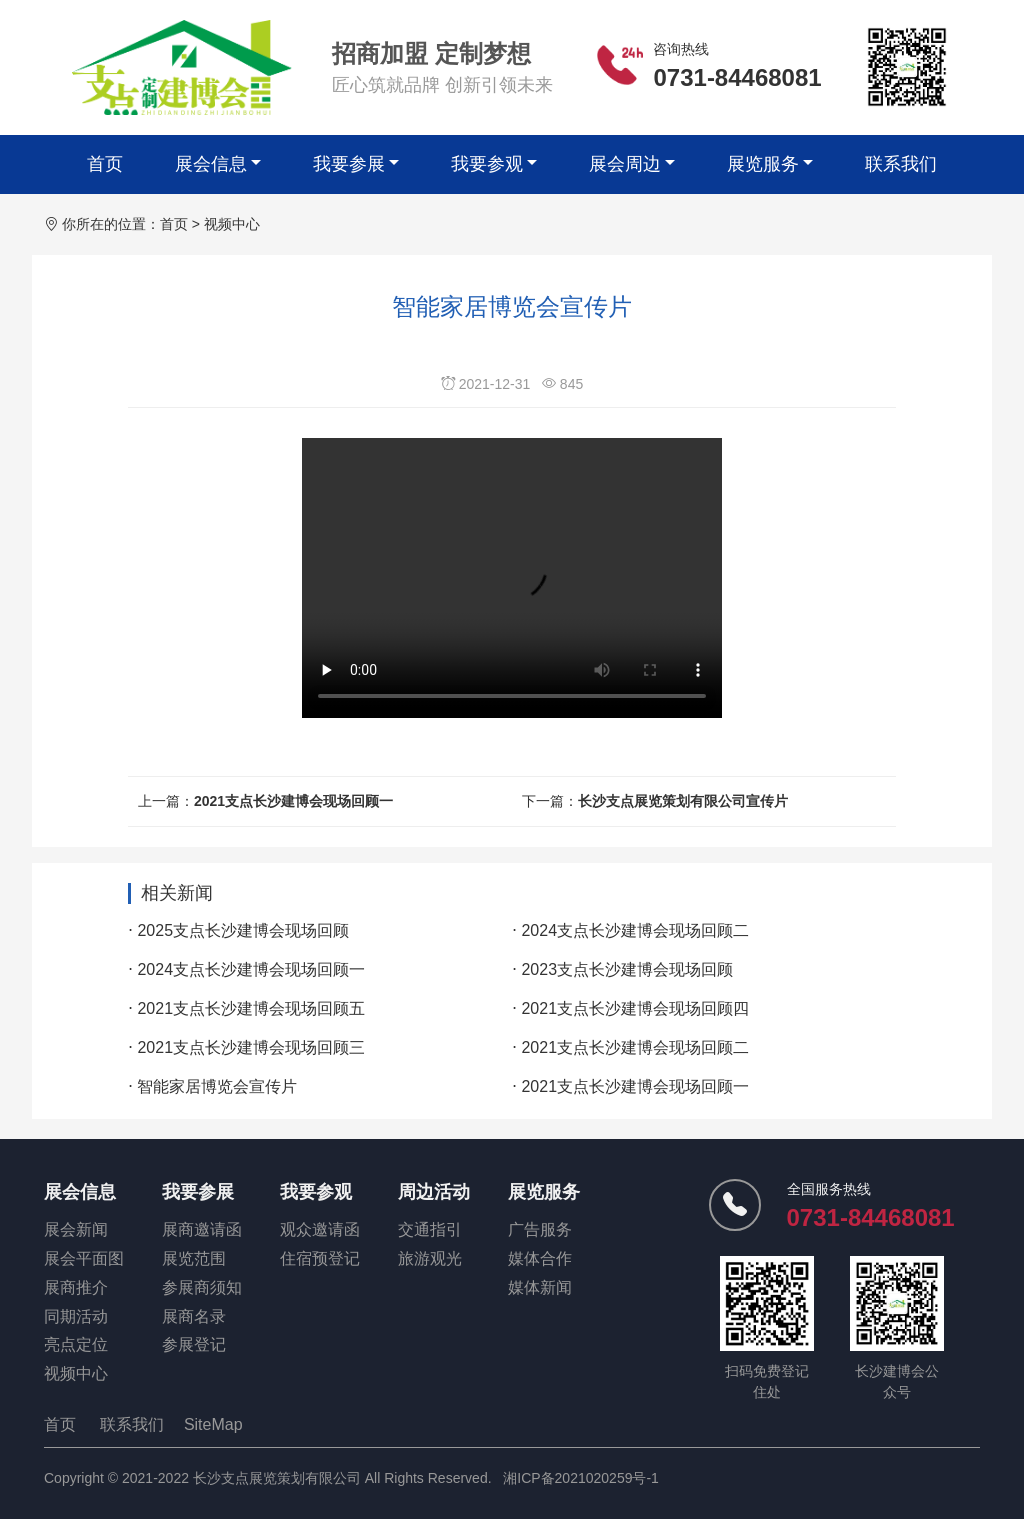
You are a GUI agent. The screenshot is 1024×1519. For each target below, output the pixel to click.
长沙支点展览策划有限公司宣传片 (683, 801)
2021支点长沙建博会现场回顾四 (635, 1008)
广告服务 (540, 1229)
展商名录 (194, 1316)
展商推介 (76, 1287)
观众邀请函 (320, 1229)
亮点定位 (76, 1344)
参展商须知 (202, 1287)
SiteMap (213, 1424)
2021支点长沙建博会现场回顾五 (251, 1008)
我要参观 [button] (487, 164)
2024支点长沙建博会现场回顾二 (635, 930)
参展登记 (194, 1344)
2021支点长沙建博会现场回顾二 (635, 1047)
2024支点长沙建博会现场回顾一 (251, 969)
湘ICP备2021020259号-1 (581, 1478)
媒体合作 (540, 1258)
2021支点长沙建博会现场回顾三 (251, 1047)
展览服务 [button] (763, 164)
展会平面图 (84, 1258)
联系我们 (901, 164)
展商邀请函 (202, 1229)
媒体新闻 (540, 1287)
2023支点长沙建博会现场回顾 (627, 969)
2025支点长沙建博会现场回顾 (243, 930)
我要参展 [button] (349, 164)
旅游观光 (430, 1258)
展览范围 (194, 1258)
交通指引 (430, 1229)
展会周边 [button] (625, 164)
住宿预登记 (320, 1258)
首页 (105, 164)
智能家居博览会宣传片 (217, 1086)
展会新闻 (76, 1229)
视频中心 (232, 224)
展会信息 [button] (211, 164)
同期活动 (76, 1316)
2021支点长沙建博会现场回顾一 (293, 801)
